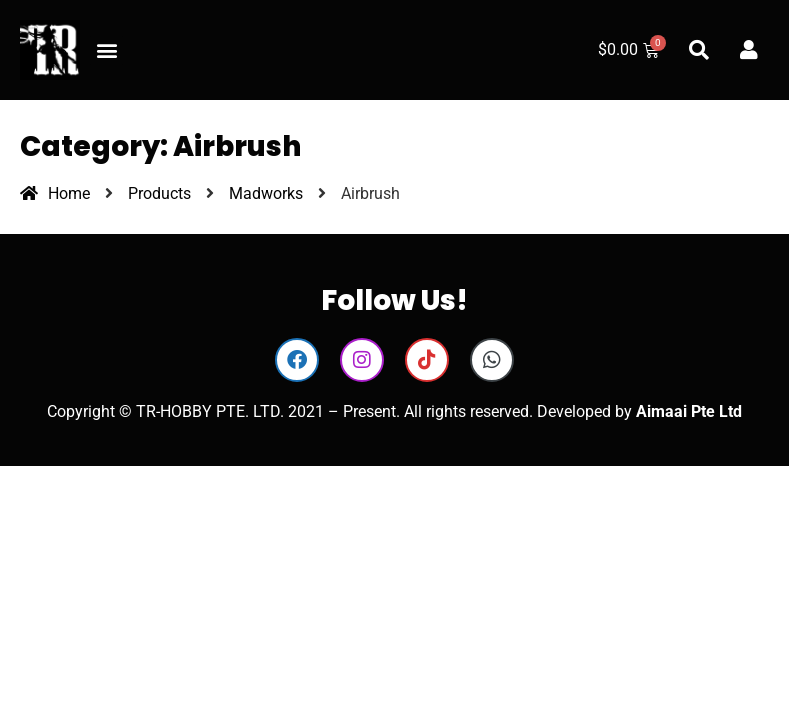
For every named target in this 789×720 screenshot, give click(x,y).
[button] (106, 50)
